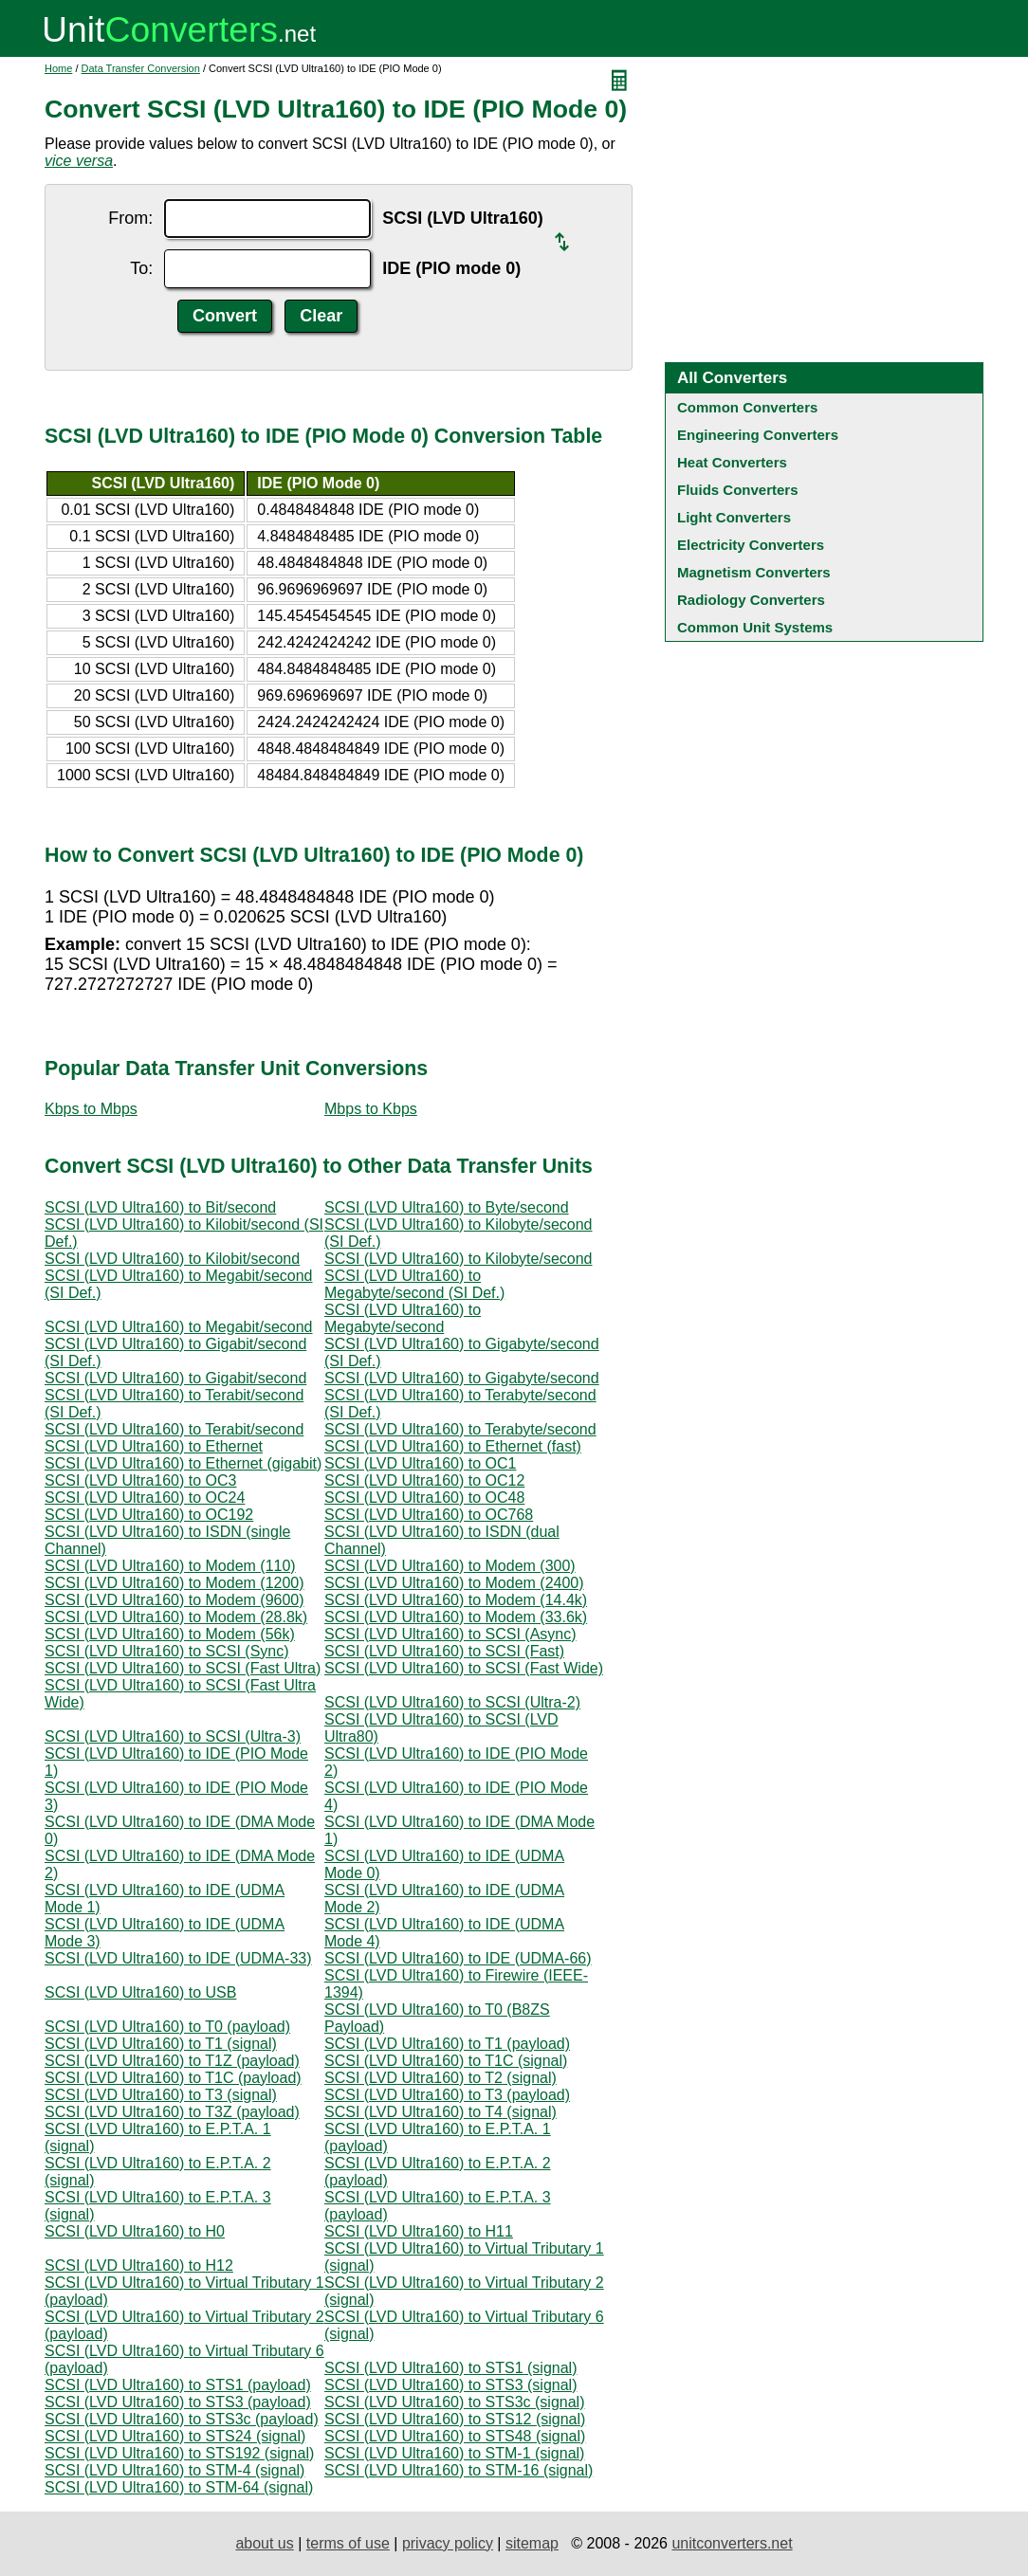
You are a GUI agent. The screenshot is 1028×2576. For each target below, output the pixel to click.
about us (264, 2543)
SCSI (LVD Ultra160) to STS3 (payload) (178, 2402)
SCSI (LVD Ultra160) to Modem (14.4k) (455, 1600)
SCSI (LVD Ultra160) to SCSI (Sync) (167, 1651)
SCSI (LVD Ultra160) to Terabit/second (174, 1429)
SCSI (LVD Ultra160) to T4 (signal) (440, 2112)
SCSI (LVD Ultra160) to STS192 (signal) (179, 2453)
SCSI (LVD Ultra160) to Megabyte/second (402, 1318)
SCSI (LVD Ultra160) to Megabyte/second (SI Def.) (414, 1284)
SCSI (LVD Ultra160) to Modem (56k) (170, 1634)
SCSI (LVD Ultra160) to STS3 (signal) (450, 2385)
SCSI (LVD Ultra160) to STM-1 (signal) (454, 2453)
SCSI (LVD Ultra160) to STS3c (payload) (182, 2419)
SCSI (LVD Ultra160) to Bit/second (160, 1207)
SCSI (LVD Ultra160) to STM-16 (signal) (458, 2470)
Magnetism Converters (754, 572)
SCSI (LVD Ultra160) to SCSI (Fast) (444, 1651)
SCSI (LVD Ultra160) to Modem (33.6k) (455, 1617)
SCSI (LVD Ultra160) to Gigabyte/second (461, 1378)
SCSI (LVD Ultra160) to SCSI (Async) (450, 1634)
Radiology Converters (751, 600)
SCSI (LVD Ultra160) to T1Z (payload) (172, 2061)
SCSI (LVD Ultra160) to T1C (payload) (173, 2078)
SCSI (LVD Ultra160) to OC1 (420, 1463)
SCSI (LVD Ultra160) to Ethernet (154, 1446)
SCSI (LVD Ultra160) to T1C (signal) (445, 2061)
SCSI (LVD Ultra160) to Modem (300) (450, 1566)
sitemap (532, 2543)
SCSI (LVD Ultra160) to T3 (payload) (447, 2095)
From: (130, 218)
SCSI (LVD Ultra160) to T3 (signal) (161, 2095)
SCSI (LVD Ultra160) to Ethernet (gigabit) (183, 1463)
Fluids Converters (738, 490)
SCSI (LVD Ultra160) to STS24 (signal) (175, 2436)
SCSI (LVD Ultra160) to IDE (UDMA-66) (458, 1958)
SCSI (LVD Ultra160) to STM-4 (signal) (174, 2470)
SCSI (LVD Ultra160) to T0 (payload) (167, 2027)
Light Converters (734, 517)
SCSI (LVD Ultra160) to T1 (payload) (447, 2044)
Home (58, 68)
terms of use (348, 2543)
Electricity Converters (750, 545)
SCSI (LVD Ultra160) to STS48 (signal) (454, 2436)
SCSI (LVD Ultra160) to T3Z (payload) (172, 2112)
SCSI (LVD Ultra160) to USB (140, 1992)
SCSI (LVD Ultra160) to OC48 (424, 1497)
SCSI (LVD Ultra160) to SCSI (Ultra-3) (173, 1736)
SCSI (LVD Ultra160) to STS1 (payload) (178, 2385)
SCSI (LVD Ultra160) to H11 (418, 2231)
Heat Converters (732, 462)
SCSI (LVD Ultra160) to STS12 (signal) (454, 2419)
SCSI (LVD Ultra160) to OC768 (428, 1515)
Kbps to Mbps (91, 1109)
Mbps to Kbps (370, 1109)
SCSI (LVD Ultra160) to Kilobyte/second (458, 1259)
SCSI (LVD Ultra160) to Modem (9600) (174, 1600)
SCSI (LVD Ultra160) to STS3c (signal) (454, 2402)
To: (141, 268)
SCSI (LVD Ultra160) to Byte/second (446, 1207)
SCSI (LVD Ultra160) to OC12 (424, 1480)
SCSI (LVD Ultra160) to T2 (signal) (440, 2078)
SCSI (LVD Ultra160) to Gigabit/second (175, 1378)
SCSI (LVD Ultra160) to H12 (139, 2265)
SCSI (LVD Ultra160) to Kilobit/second (172, 1259)
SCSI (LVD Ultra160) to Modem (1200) (174, 1583)
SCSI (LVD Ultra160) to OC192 (149, 1515)
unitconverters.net (731, 2543)
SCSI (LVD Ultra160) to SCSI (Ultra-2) (452, 1702)
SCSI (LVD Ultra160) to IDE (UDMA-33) (178, 1958)
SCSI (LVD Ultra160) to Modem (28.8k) (176, 1617)
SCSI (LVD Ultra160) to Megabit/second (179, 1327)
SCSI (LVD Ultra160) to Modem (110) (170, 1566)
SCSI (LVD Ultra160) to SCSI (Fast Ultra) (183, 1668)
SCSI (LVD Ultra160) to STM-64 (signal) (179, 2487)
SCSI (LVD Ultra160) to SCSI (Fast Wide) (463, 1668)
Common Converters (747, 407)
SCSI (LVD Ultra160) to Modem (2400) (454, 1583)
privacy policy (447, 2543)
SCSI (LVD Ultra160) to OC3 (140, 1480)
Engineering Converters (757, 435)
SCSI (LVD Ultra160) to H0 (135, 2231)
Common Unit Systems (755, 627)
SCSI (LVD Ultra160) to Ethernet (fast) (452, 1446)
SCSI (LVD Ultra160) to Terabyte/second (460, 1429)
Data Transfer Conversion (141, 68)
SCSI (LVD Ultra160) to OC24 (145, 1497)
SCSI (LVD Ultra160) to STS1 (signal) (450, 2368)
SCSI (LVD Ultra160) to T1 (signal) (161, 2044)
